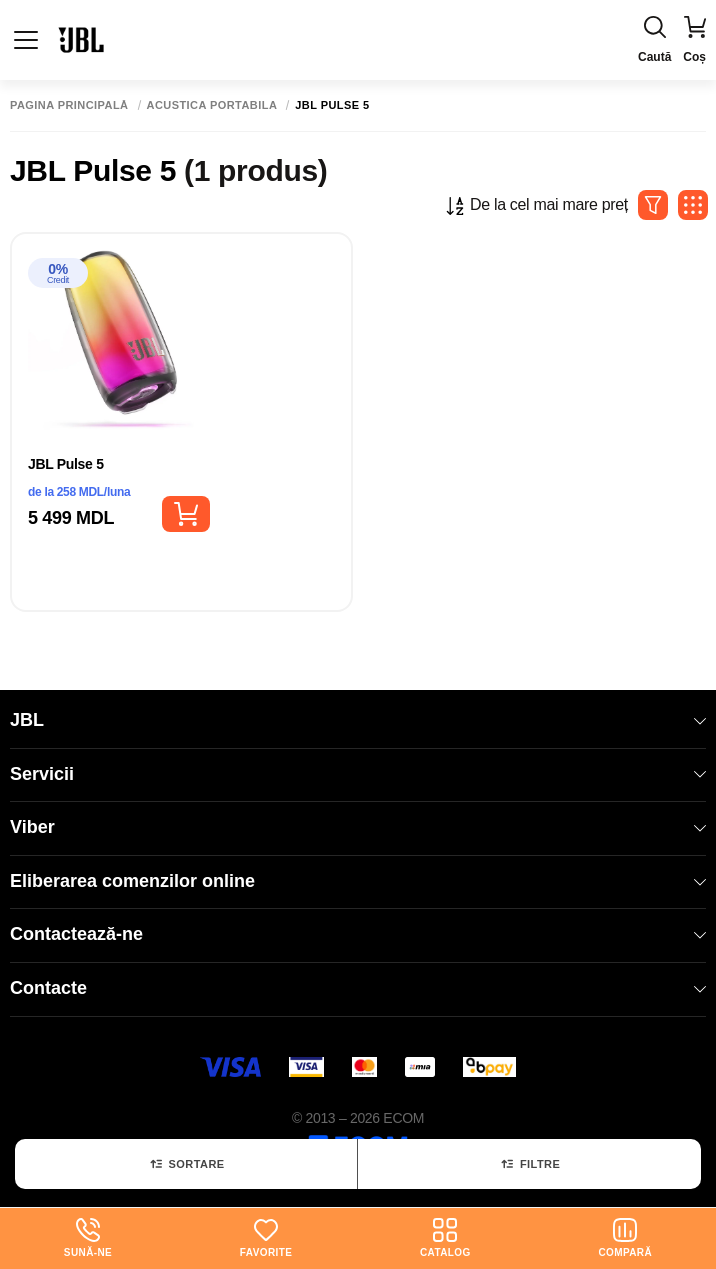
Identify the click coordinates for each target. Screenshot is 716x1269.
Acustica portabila (212, 105)
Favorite (266, 1238)
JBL (358, 720)
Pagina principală (69, 105)
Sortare (186, 1164)
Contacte (358, 988)
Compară (625, 1238)
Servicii (358, 774)
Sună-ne (88, 1238)
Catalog (445, 1238)
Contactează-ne (358, 934)
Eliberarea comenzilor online (358, 881)
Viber (358, 827)
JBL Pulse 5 (66, 464)
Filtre (529, 1164)
